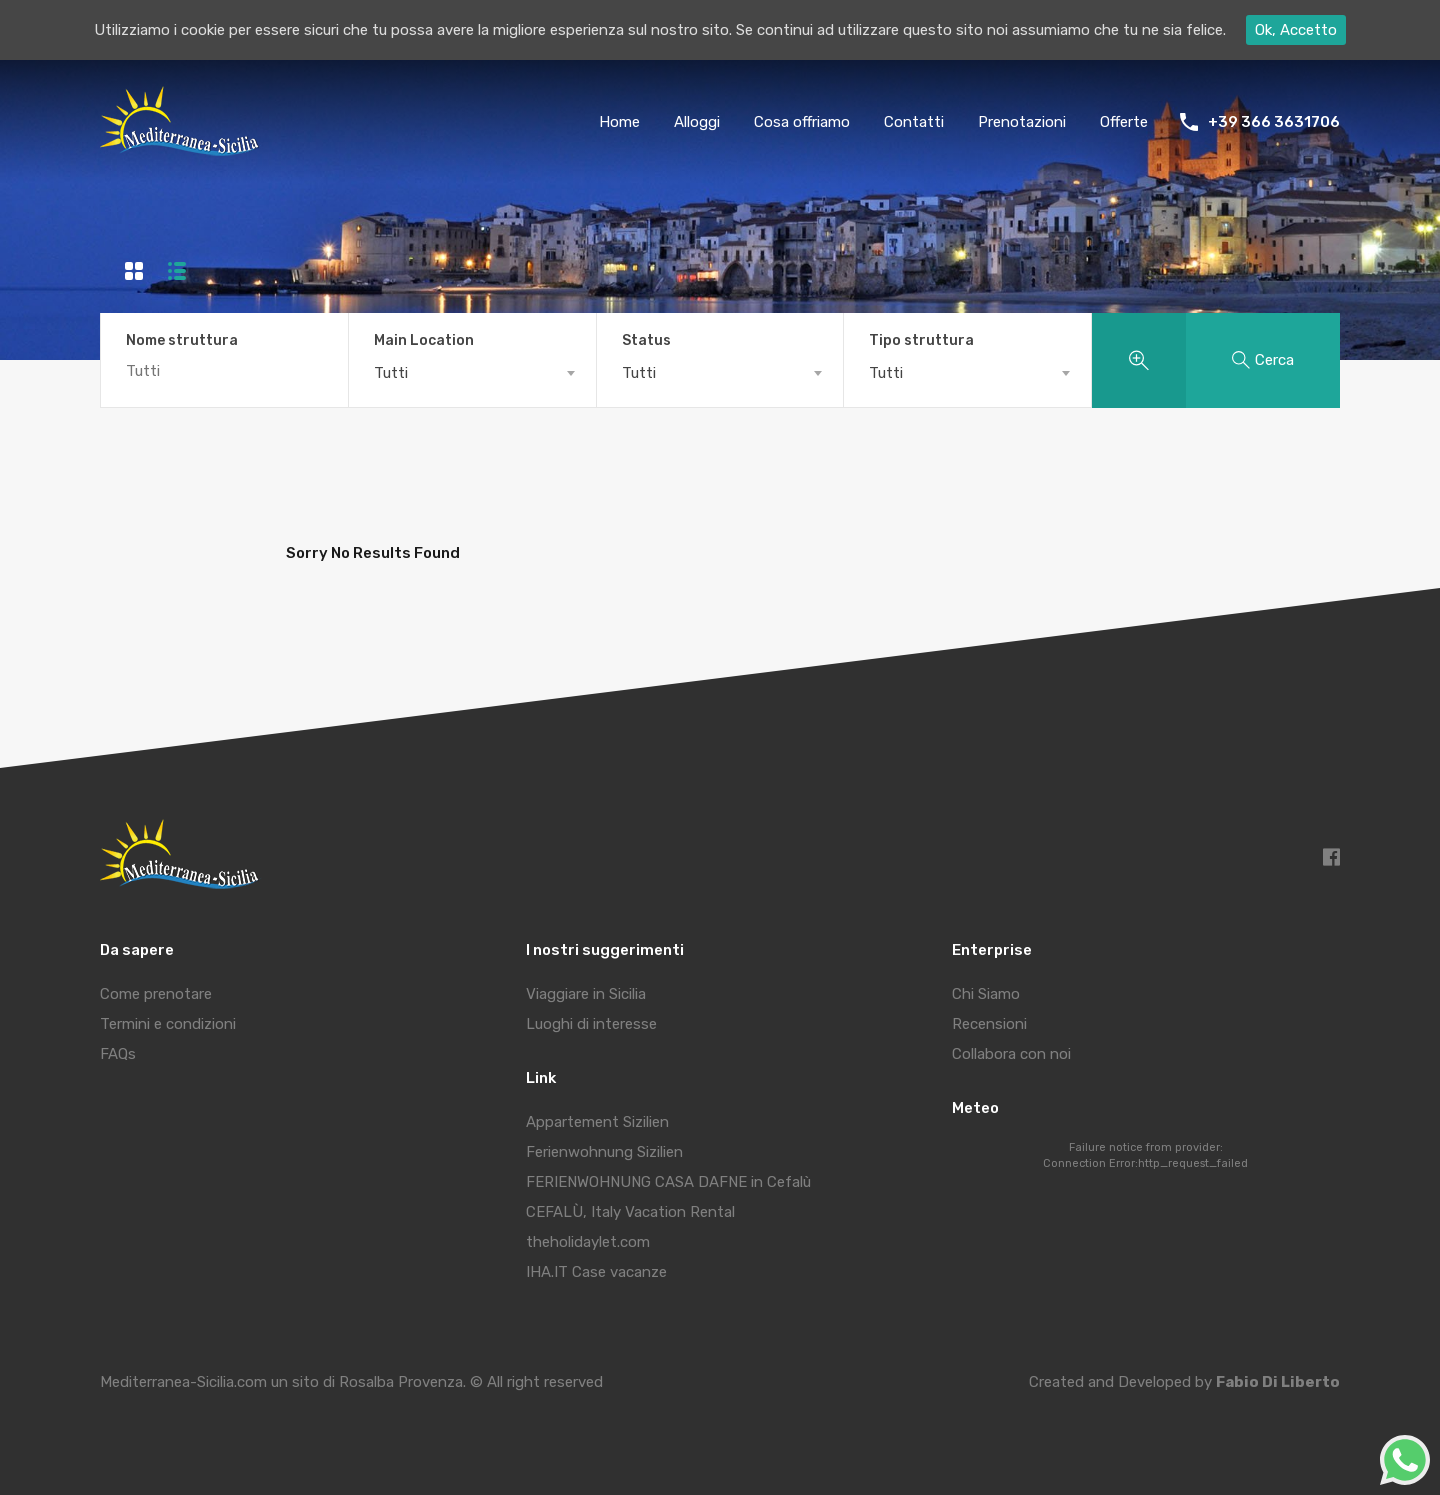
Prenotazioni (1022, 122)
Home (619, 122)
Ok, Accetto (1296, 30)
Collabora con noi (1011, 1054)
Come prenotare (156, 994)
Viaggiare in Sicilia (586, 994)
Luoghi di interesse (591, 1024)
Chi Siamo (986, 994)
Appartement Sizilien (597, 1122)
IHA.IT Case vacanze (596, 1272)
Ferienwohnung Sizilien (604, 1152)
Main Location (424, 341)
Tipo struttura (921, 341)
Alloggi (697, 122)
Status (646, 341)
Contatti (914, 122)
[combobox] (472, 373)
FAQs (118, 1054)
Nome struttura (182, 341)
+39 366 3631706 (1274, 122)
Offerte (1124, 122)
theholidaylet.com (588, 1242)
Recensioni (989, 1024)
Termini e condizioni (168, 1024)
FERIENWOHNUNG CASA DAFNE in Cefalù (668, 1182)
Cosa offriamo (802, 122)
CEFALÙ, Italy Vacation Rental (630, 1212)
